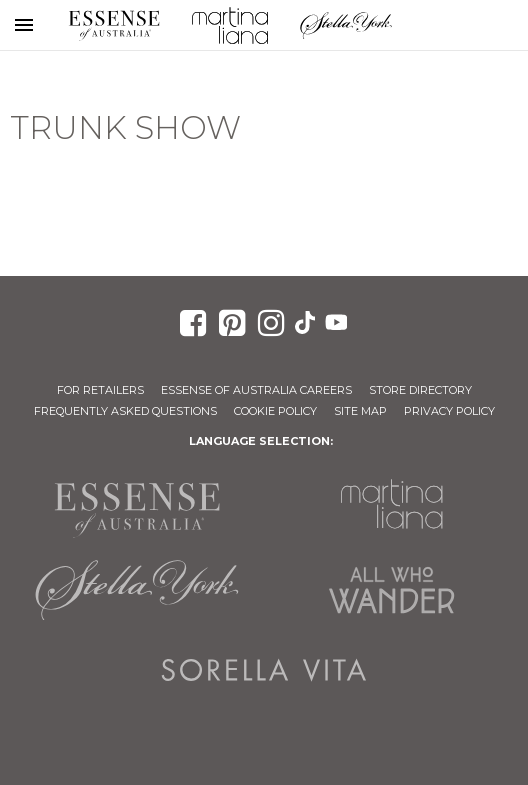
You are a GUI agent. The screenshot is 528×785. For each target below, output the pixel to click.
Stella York (346, 25)
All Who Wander (391, 590)
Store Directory (420, 390)
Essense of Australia (114, 25)
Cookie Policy (275, 411)
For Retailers (100, 390)
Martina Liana (230, 25)
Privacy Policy (449, 411)
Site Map (360, 411)
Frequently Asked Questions (125, 411)
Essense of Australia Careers (256, 390)
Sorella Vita (264, 670)
